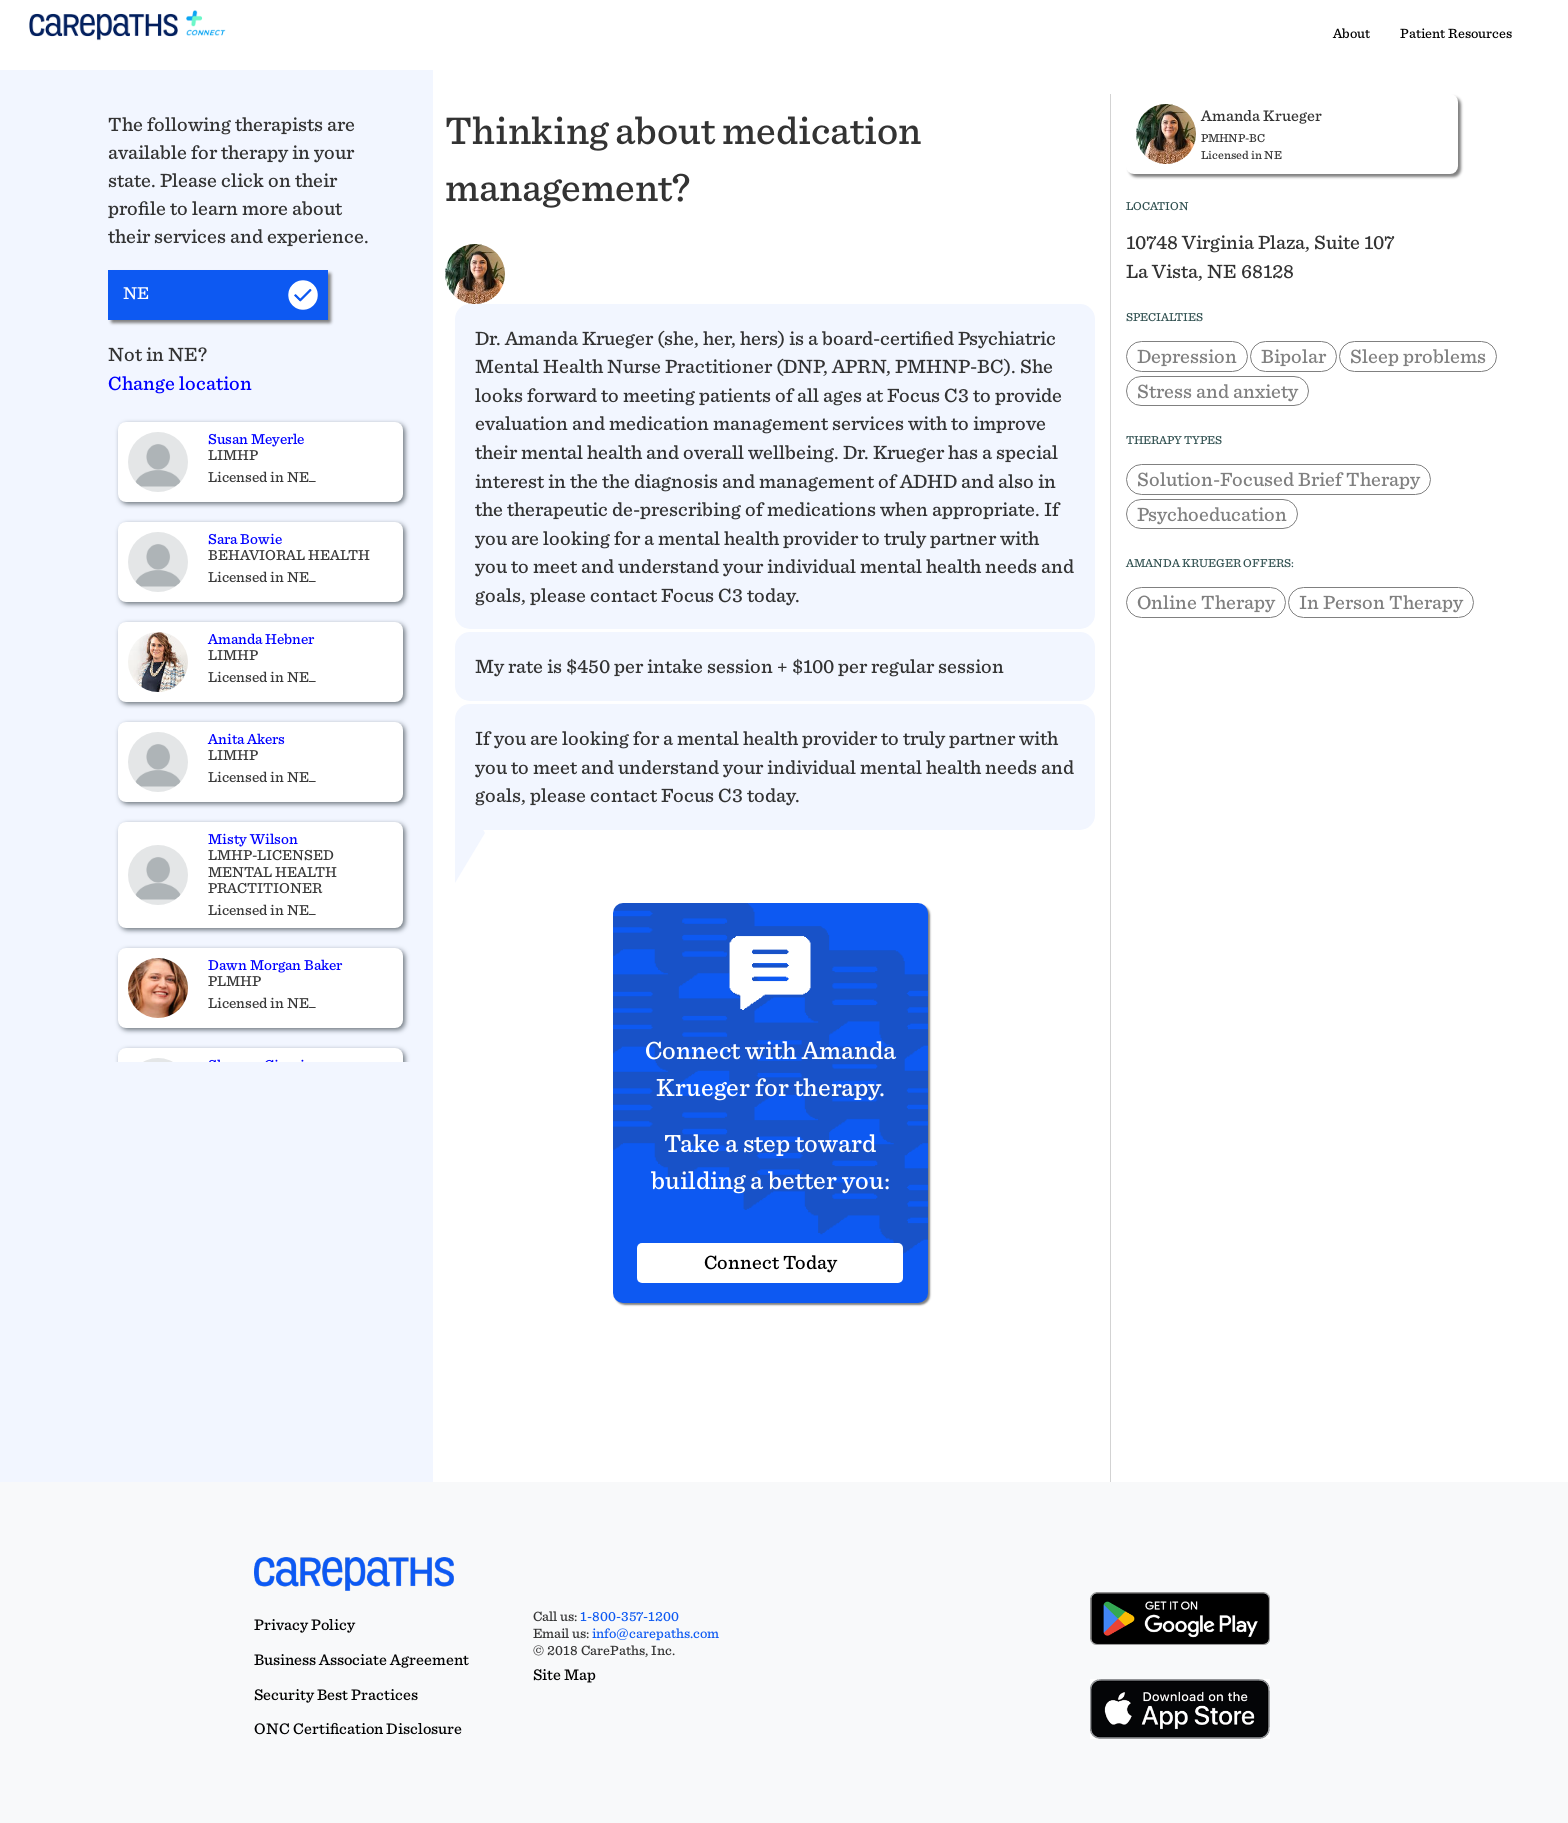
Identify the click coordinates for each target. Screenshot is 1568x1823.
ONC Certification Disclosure (358, 1728)
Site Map (564, 1674)
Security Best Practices (336, 1694)
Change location (180, 383)
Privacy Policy (304, 1624)
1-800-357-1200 (629, 1616)
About (1351, 33)
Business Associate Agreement (361, 1659)
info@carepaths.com (655, 1633)
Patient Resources (1456, 33)
